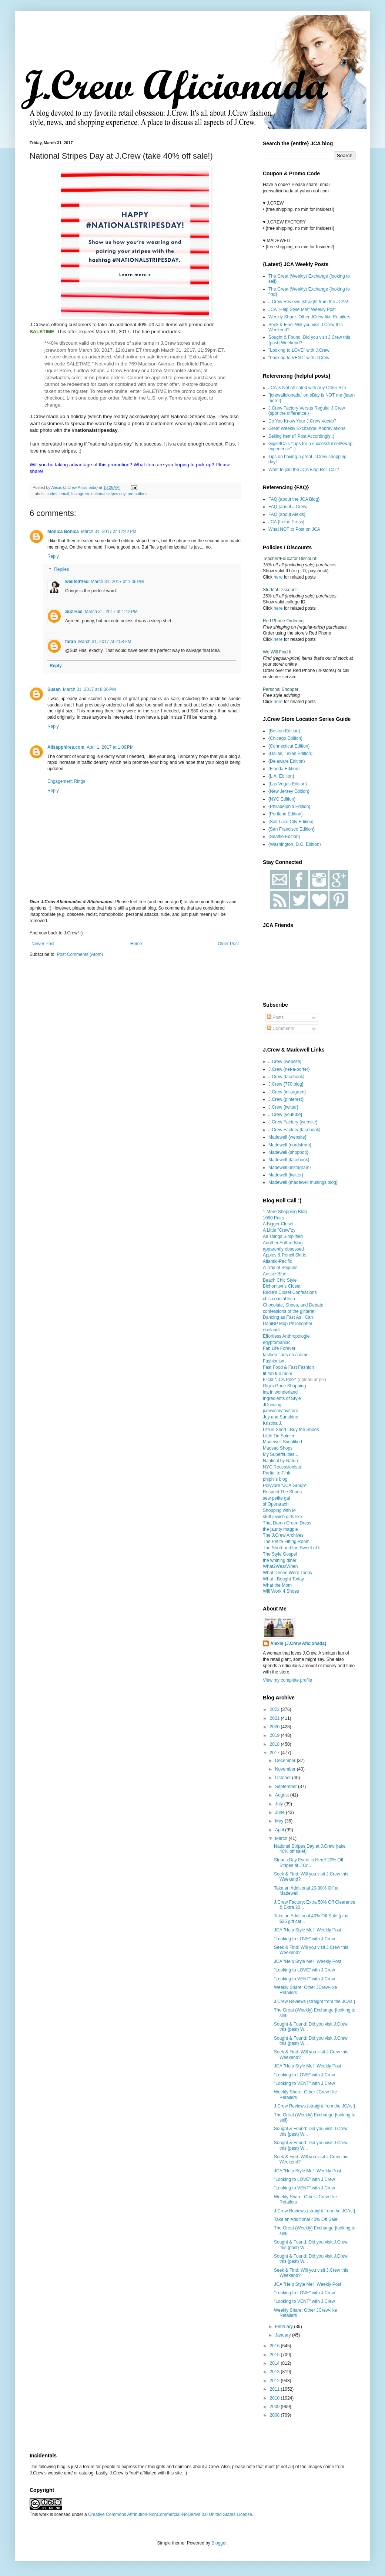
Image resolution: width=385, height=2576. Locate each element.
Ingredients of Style (282, 1398)
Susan (54, 689)
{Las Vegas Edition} (287, 784)
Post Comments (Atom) (80, 954)
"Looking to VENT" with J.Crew (298, 357)
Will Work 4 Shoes (281, 1591)
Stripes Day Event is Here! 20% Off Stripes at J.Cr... (308, 1862)
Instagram (80, 493)
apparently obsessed (283, 1249)
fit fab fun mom (277, 1373)
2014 (275, 2363)
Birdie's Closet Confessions (290, 1292)
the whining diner (280, 1560)
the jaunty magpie (280, 1529)
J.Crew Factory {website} (293, 1122)
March (282, 1838)
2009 (275, 2406)
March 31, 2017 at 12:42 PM (109, 531)
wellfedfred (76, 581)
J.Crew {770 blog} (286, 1084)
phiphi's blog (275, 1479)
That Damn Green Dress (287, 1523)
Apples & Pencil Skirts (284, 1255)
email (64, 493)
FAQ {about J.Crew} (288, 506)
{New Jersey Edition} (288, 791)
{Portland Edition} (285, 814)
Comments (280, 1028)
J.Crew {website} (284, 1061)
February (284, 2326)
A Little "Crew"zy (279, 1230)
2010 (275, 2398)
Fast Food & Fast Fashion (288, 1367)
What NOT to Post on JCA (294, 529)
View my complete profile (287, 1680)
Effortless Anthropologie (286, 1336)
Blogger (219, 2543)
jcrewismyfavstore (280, 1410)
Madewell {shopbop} (288, 1152)
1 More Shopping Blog (285, 1211)
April (280, 1829)
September (286, 1786)
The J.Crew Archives (283, 1535)
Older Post (228, 943)
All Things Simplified (283, 1236)
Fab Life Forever (279, 1348)
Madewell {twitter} (285, 1175)
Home (136, 943)
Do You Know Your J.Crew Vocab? (302, 421)
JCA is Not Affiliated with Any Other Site (307, 387)
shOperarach (275, 1504)
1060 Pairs (273, 1218)
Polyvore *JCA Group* (285, 1485)
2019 (275, 1735)
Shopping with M (279, 1510)
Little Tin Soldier (278, 1435)
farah (70, 641)
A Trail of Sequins (280, 1267)
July (279, 1804)
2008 (275, 2415)
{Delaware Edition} (286, 761)
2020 (275, 1726)
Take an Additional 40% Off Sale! (306, 2219)
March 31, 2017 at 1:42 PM (111, 611)
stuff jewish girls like (282, 1516)
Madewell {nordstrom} (289, 1145)
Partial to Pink (276, 1473)
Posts (275, 1017)
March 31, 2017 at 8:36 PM (89, 689)
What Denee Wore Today (287, 1572)
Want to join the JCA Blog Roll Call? (303, 469)
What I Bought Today (283, 1579)
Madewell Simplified (282, 1441)
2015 (275, 2354)
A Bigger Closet (278, 1223)
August (282, 1795)
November (286, 1769)
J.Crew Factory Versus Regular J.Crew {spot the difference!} (306, 410)
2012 (275, 2380)
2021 (275, 1718)
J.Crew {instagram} (287, 1092)
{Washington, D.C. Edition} (294, 844)
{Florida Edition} (284, 768)
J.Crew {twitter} (283, 1107)
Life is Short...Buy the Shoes (291, 1429)
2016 (275, 2345)
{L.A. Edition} (281, 776)
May (280, 1821)
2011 (275, 2389)
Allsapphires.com (65, 747)
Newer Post (42, 943)
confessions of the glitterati (289, 1311)
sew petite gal (276, 1498)
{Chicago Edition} (285, 738)
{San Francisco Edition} (291, 829)
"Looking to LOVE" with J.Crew (298, 350)
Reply (53, 556)
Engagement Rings (66, 781)
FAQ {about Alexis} (286, 514)
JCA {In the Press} (286, 521)
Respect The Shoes (282, 1491)
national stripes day (108, 493)
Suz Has (74, 611)
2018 (275, 1744)
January (283, 2335)
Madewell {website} (287, 1137)
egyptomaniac (277, 1342)
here (278, 577)
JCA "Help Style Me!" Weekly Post (302, 309)
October (283, 1777)
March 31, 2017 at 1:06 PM (117, 581)
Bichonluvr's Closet (282, 1286)
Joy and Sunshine (280, 1417)
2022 (275, 1709)
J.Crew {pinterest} (286, 1099)
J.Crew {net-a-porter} (288, 1069)
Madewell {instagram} (289, 1167)
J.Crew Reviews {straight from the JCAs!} (308, 301)
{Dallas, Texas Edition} (290, 753)
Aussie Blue (274, 1274)
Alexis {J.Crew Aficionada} (298, 1643)
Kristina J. (272, 1423)
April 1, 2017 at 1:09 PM (110, 747)
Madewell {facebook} (288, 1159)
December (286, 1760)
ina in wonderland (280, 1392)
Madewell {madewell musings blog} (303, 1182)
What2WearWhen (280, 1566)
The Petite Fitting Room (286, 1541)
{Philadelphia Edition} (289, 806)
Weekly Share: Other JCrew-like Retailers (309, 316)
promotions (137, 493)
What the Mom (277, 1585)
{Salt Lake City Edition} (291, 821)
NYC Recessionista (282, 1467)
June (280, 1812)
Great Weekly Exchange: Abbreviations (306, 428)
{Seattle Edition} (284, 836)
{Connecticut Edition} (288, 746)
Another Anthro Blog (282, 1242)
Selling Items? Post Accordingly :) (301, 436)
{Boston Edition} (284, 731)
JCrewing (272, 1404)
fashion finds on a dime (285, 1354)
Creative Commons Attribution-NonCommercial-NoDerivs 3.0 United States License (170, 2514)
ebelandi (271, 1329)
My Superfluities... (280, 1454)
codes (52, 493)
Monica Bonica (63, 531)
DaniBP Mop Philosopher (287, 1323)
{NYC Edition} (281, 799)
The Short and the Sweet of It (292, 1547)
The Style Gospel (280, 1554)
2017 (275, 1752)
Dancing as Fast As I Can (288, 1317)
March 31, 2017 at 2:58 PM (104, 641)
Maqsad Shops (277, 1448)
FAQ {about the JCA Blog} (293, 499)
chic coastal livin (279, 1298)
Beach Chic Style (280, 1280)
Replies (61, 569)
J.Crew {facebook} (286, 1076)
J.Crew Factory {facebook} (294, 1129)
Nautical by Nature (281, 1460)
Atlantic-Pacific (277, 1261)
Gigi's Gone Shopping (284, 1385)
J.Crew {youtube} (285, 1114)
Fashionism (274, 1361)
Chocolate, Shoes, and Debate (293, 1305)
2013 (275, 2371)
